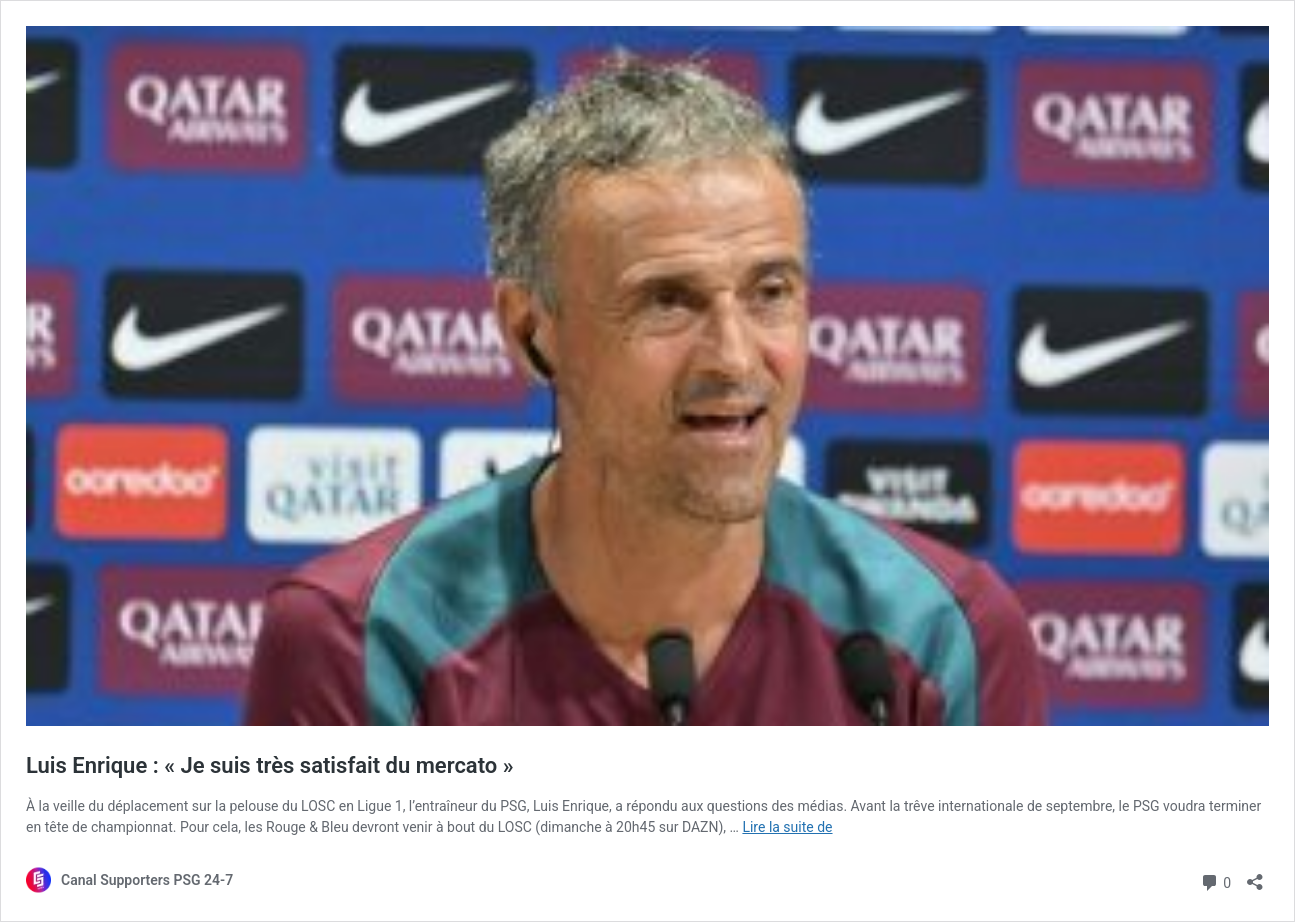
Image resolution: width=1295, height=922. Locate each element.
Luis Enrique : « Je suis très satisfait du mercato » (270, 765)
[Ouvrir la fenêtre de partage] (1255, 875)
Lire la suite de (787, 827)
